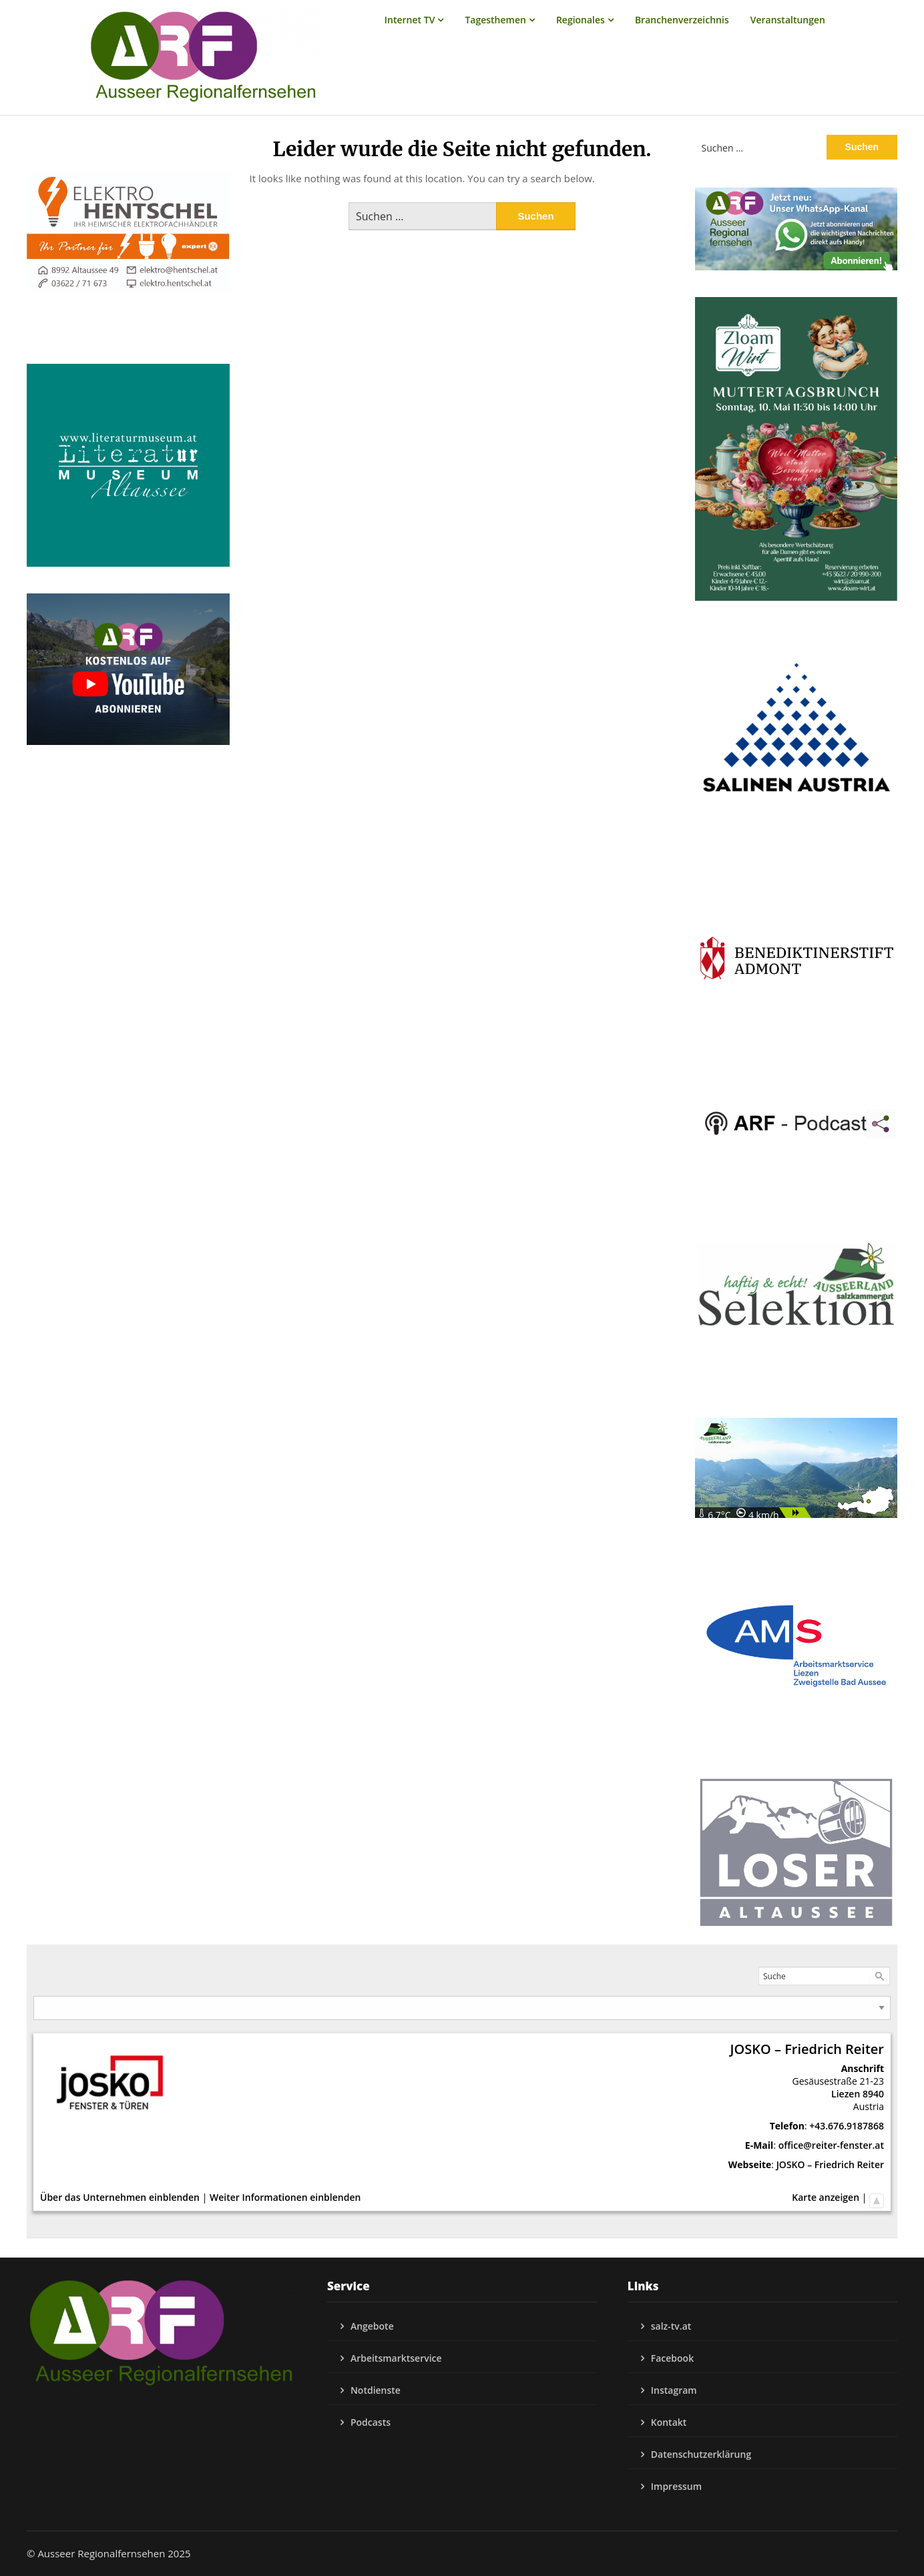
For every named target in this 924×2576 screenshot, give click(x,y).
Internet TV (410, 19)
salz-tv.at (671, 2326)
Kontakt (669, 2422)
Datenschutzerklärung (701, 2454)
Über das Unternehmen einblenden (120, 2197)
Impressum (676, 2486)
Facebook (672, 2358)
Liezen (845, 2093)
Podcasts (371, 2422)
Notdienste (376, 2390)
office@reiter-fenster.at (831, 2145)
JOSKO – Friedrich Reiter (830, 2164)
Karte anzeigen (825, 2197)
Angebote (372, 2326)
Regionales (580, 19)
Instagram (674, 2390)
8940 (873, 2093)
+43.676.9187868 (846, 2125)
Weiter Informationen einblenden (285, 2197)
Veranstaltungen (787, 19)
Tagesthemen (495, 19)
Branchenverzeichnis (682, 19)
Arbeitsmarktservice (396, 2358)
